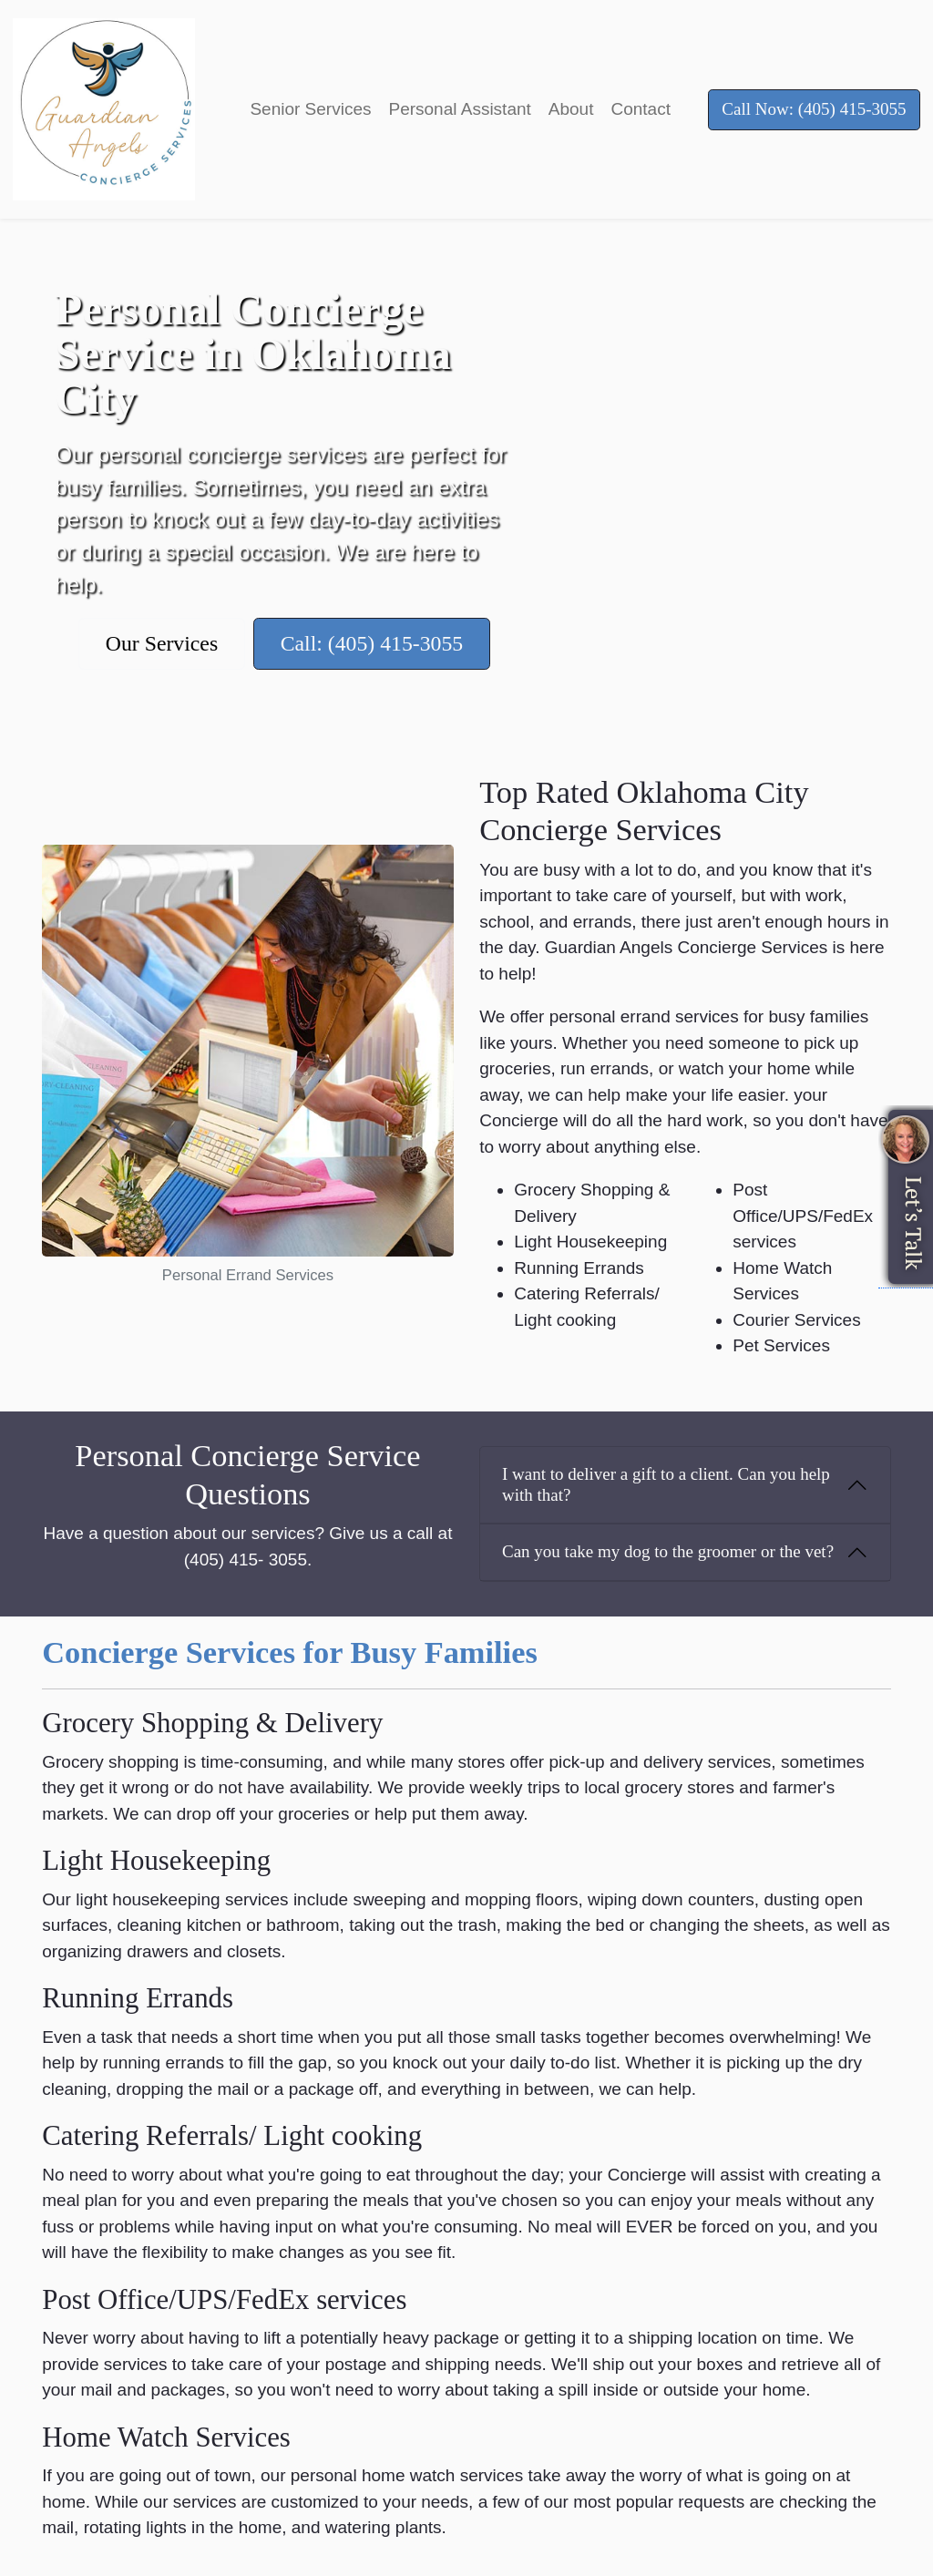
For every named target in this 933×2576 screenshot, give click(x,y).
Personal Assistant (459, 108)
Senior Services (310, 108)
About (571, 108)
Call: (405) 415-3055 (372, 643)
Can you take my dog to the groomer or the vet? (668, 1551)
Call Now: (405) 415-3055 (814, 108)
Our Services (162, 643)
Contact (640, 108)
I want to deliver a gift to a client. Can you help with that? (666, 1484)
